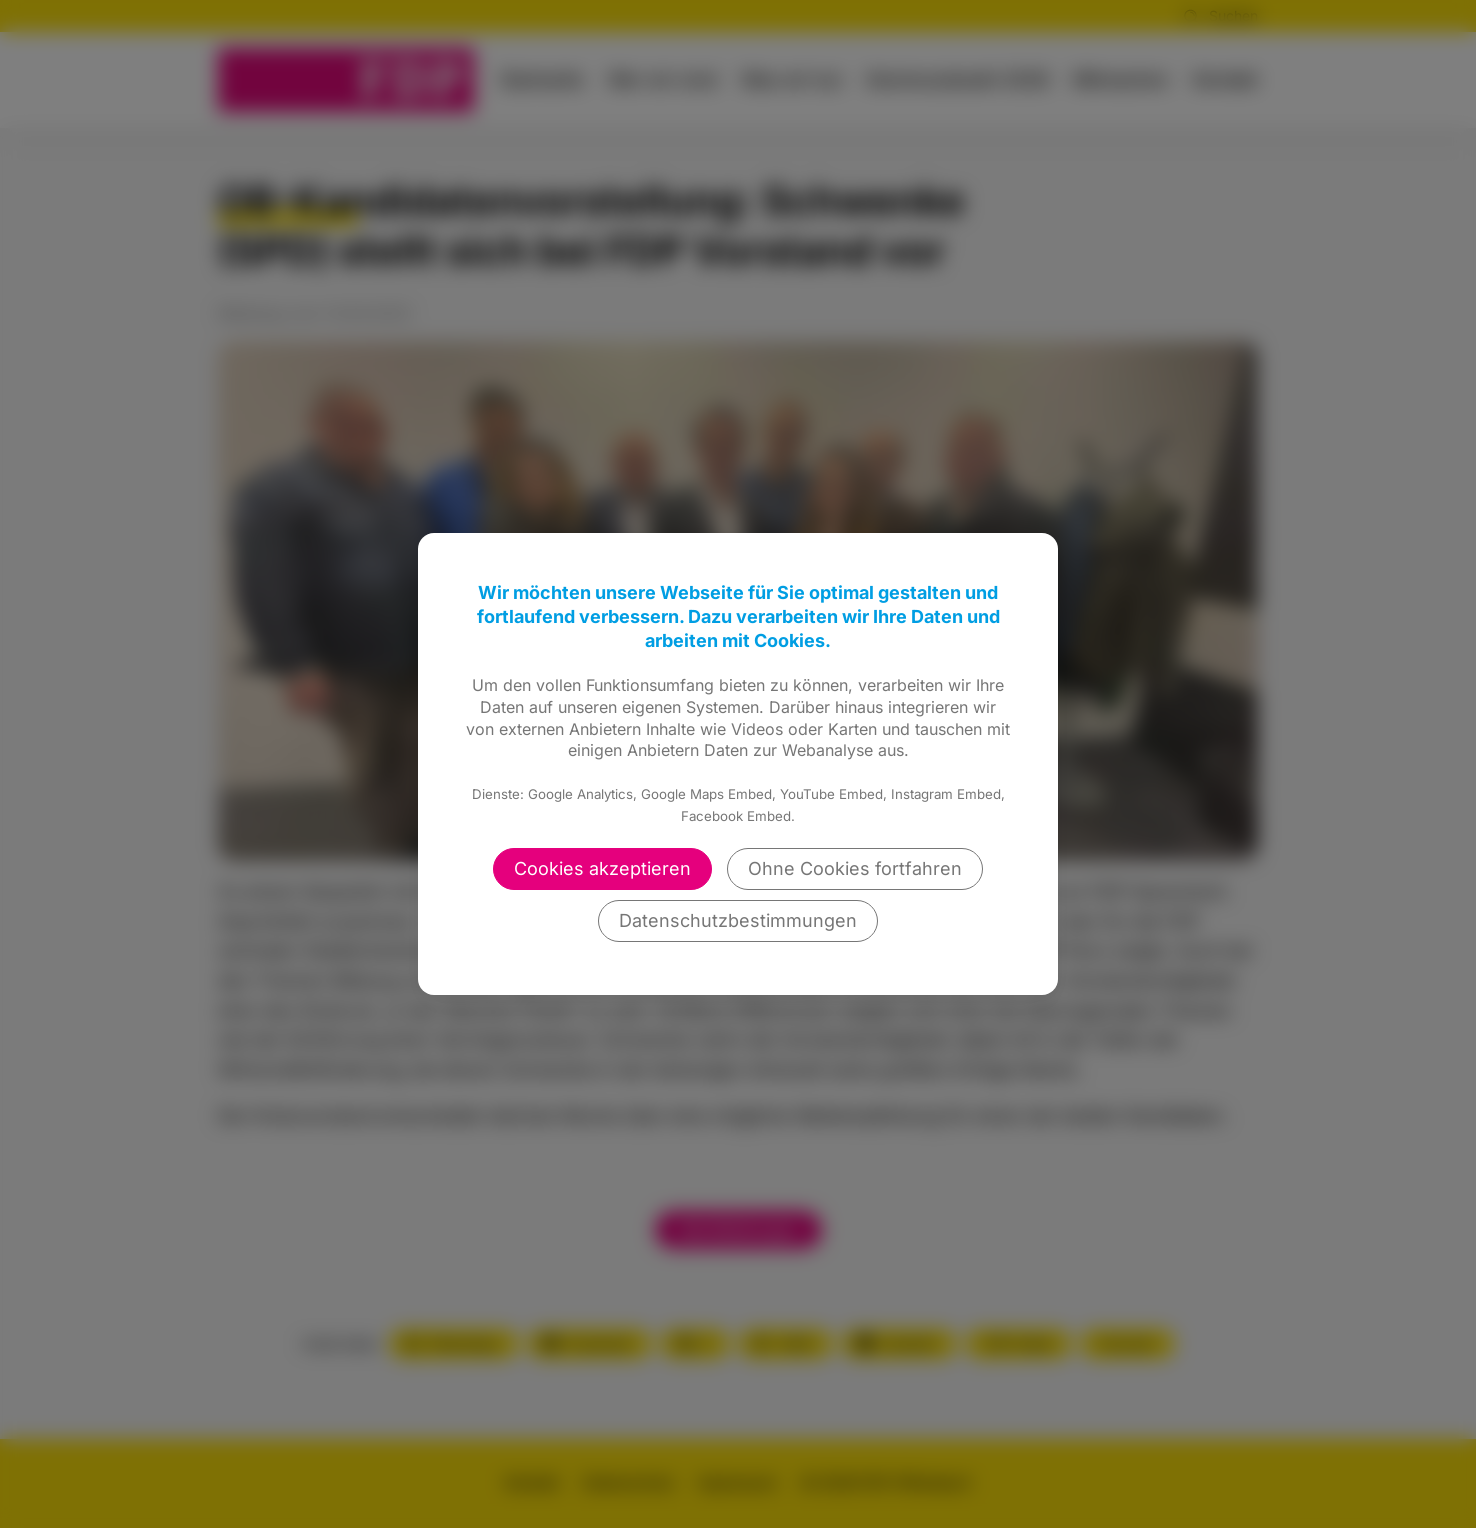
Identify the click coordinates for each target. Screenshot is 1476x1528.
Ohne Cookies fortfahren (855, 868)
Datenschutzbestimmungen (738, 920)
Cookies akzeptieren (602, 868)
